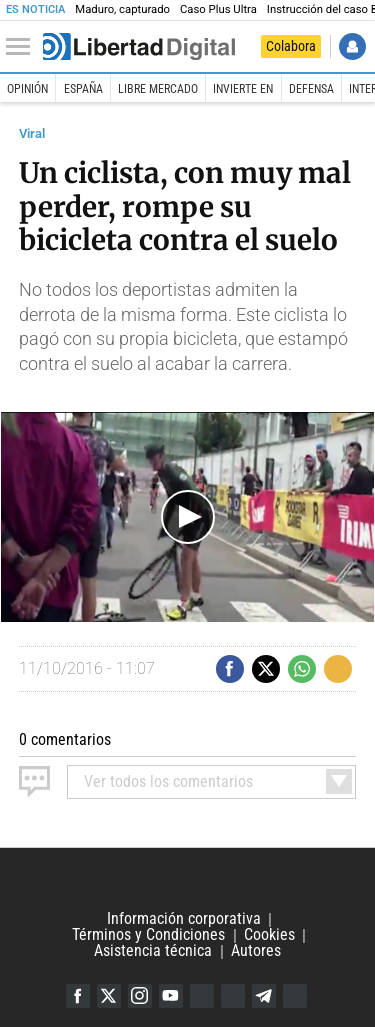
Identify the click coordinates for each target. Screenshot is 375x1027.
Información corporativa (184, 919)
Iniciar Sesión (352, 46)
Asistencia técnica (153, 951)
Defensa (311, 89)
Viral (32, 133)
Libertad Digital (187, 880)
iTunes (295, 996)
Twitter (109, 996)
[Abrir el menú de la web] (23, 47)
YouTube (171, 996)
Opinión (27, 89)
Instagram (140, 996)
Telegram (264, 996)
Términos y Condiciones (148, 935)
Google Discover (202, 996)
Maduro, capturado (122, 9)
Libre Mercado (158, 89)
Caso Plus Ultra (218, 9)
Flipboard (233, 996)
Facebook (78, 996)
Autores (256, 951)
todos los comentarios (168, 781)
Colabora (291, 46)
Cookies (269, 935)
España (83, 89)
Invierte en (243, 89)
